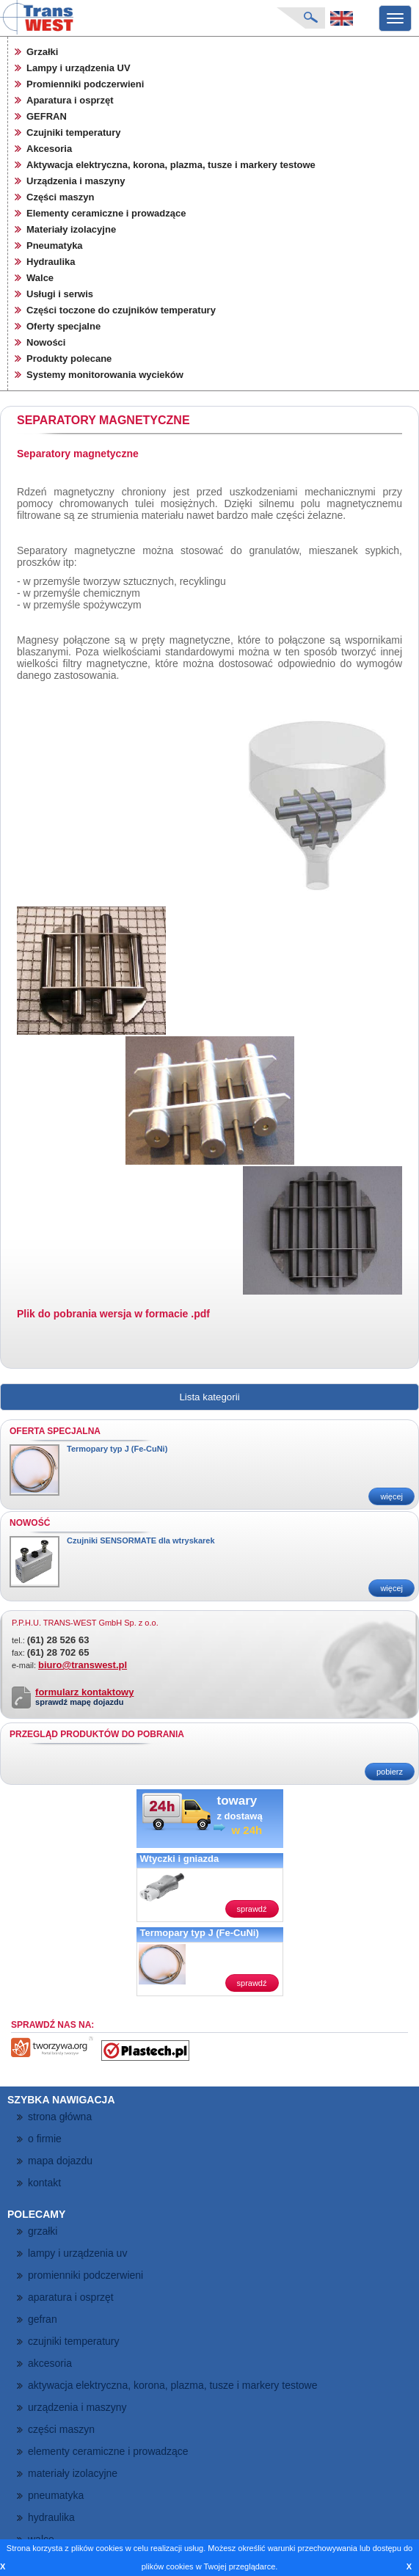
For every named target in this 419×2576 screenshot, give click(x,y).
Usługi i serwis (59, 293)
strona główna (60, 2116)
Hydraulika (50, 261)
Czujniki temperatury (73, 132)
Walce (40, 277)
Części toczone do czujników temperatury (121, 310)
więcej (391, 1496)
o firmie (45, 2138)
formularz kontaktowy (84, 1692)
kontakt (44, 2182)
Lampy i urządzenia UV (78, 67)
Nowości (45, 342)
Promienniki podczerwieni (85, 84)
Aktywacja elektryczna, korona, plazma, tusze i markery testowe (171, 164)
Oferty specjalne (63, 326)
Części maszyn (60, 197)
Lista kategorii (209, 1396)
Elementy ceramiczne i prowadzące (106, 213)
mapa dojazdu (60, 2160)
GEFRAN (46, 116)
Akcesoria (49, 148)
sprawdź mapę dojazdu (79, 1702)
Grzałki (42, 51)
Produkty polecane (69, 358)
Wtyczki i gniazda (179, 1858)
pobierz (389, 1771)
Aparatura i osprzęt (69, 100)
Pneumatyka (54, 245)
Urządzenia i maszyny (75, 180)
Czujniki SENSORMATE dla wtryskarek (141, 1540)
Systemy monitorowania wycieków (104, 374)
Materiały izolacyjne (71, 229)
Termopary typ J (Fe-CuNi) (117, 1448)
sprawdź (252, 1908)
